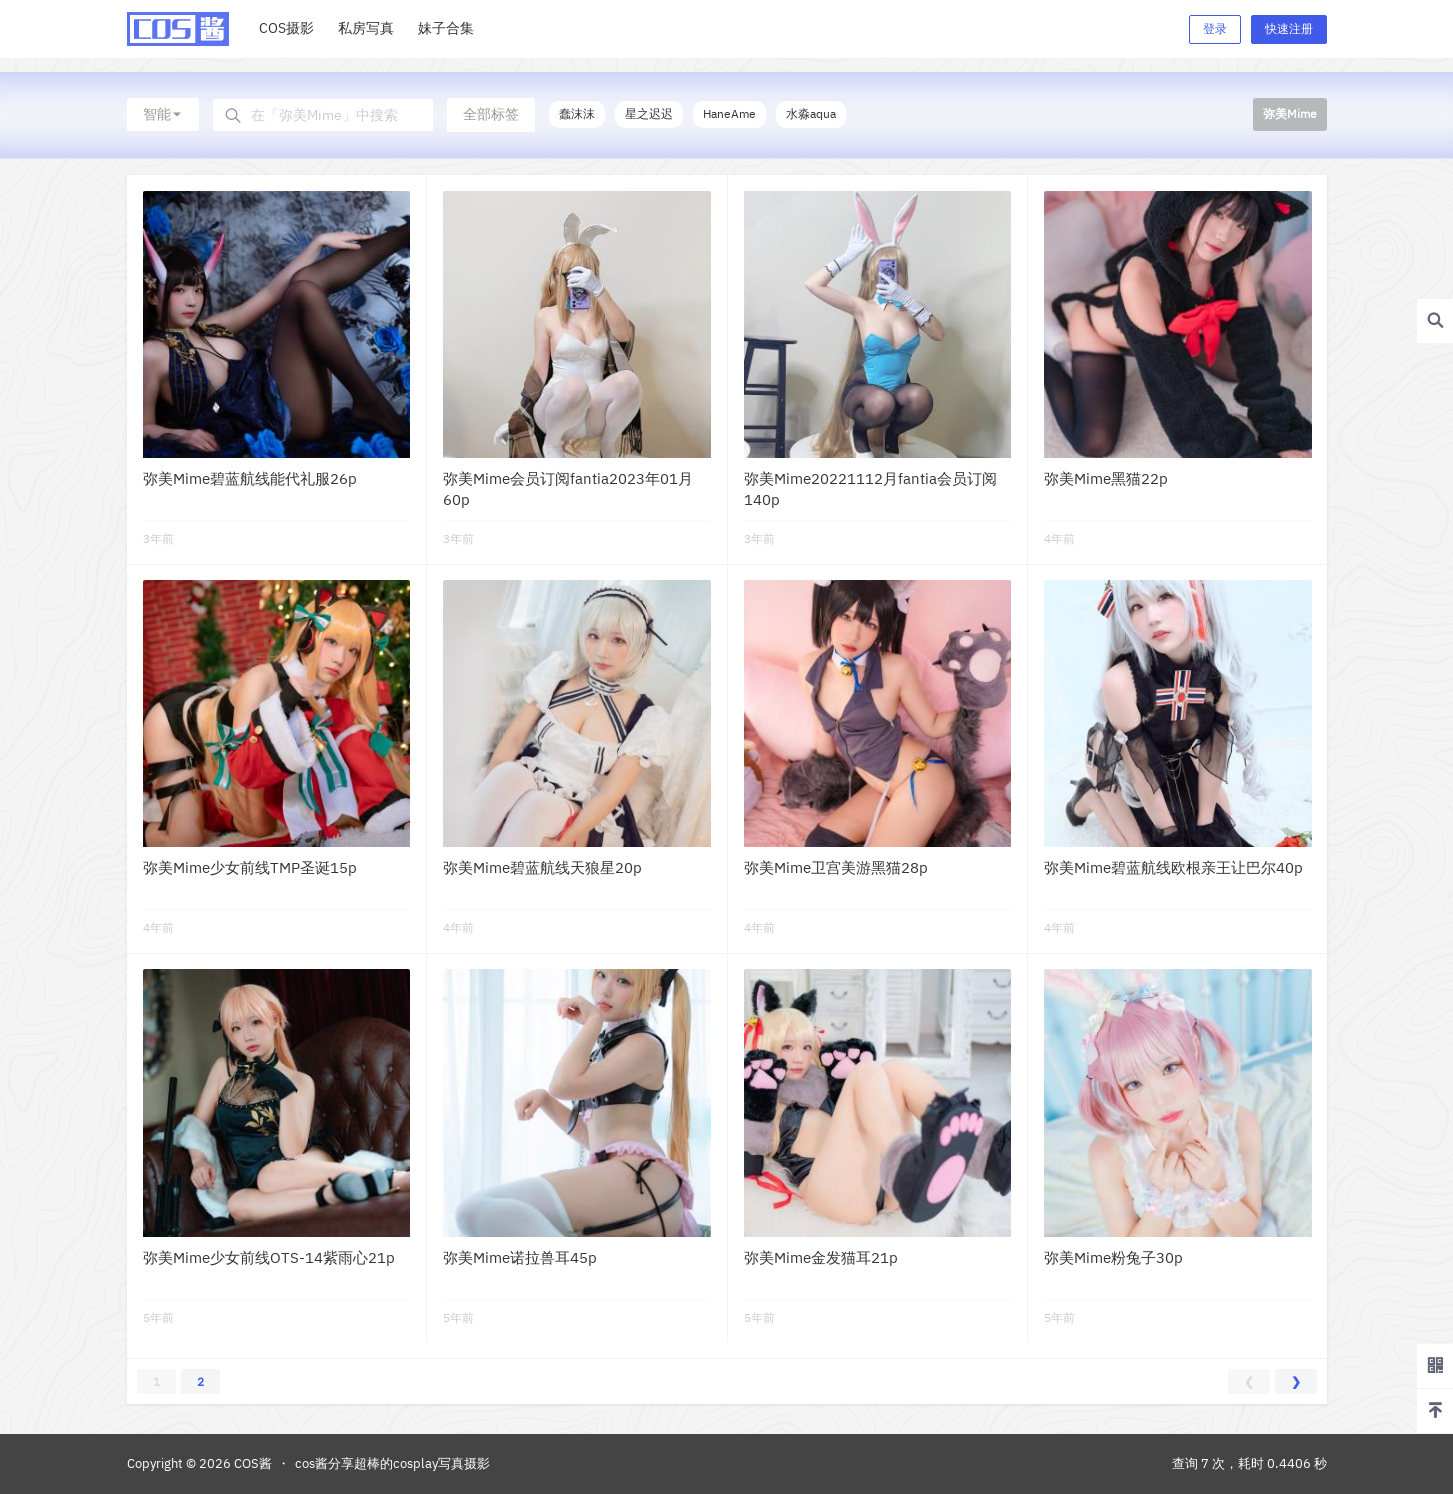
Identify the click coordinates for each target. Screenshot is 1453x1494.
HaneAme (729, 113)
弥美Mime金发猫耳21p (821, 1257)
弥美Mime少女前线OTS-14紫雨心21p (269, 1257)
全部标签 (491, 114)
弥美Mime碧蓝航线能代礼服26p (250, 478)
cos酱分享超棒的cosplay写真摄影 (392, 1463)
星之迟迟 (649, 113)
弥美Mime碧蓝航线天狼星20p (542, 867)
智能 (163, 114)
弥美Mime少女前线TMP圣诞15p (250, 867)
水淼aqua (811, 113)
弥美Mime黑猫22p (1106, 478)
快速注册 (1289, 28)
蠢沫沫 (577, 113)
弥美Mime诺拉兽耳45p (520, 1257)
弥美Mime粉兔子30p (1113, 1257)
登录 (1215, 28)
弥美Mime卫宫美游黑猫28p (836, 867)
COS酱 (251, 1463)
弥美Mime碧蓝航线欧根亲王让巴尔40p (1173, 867)
